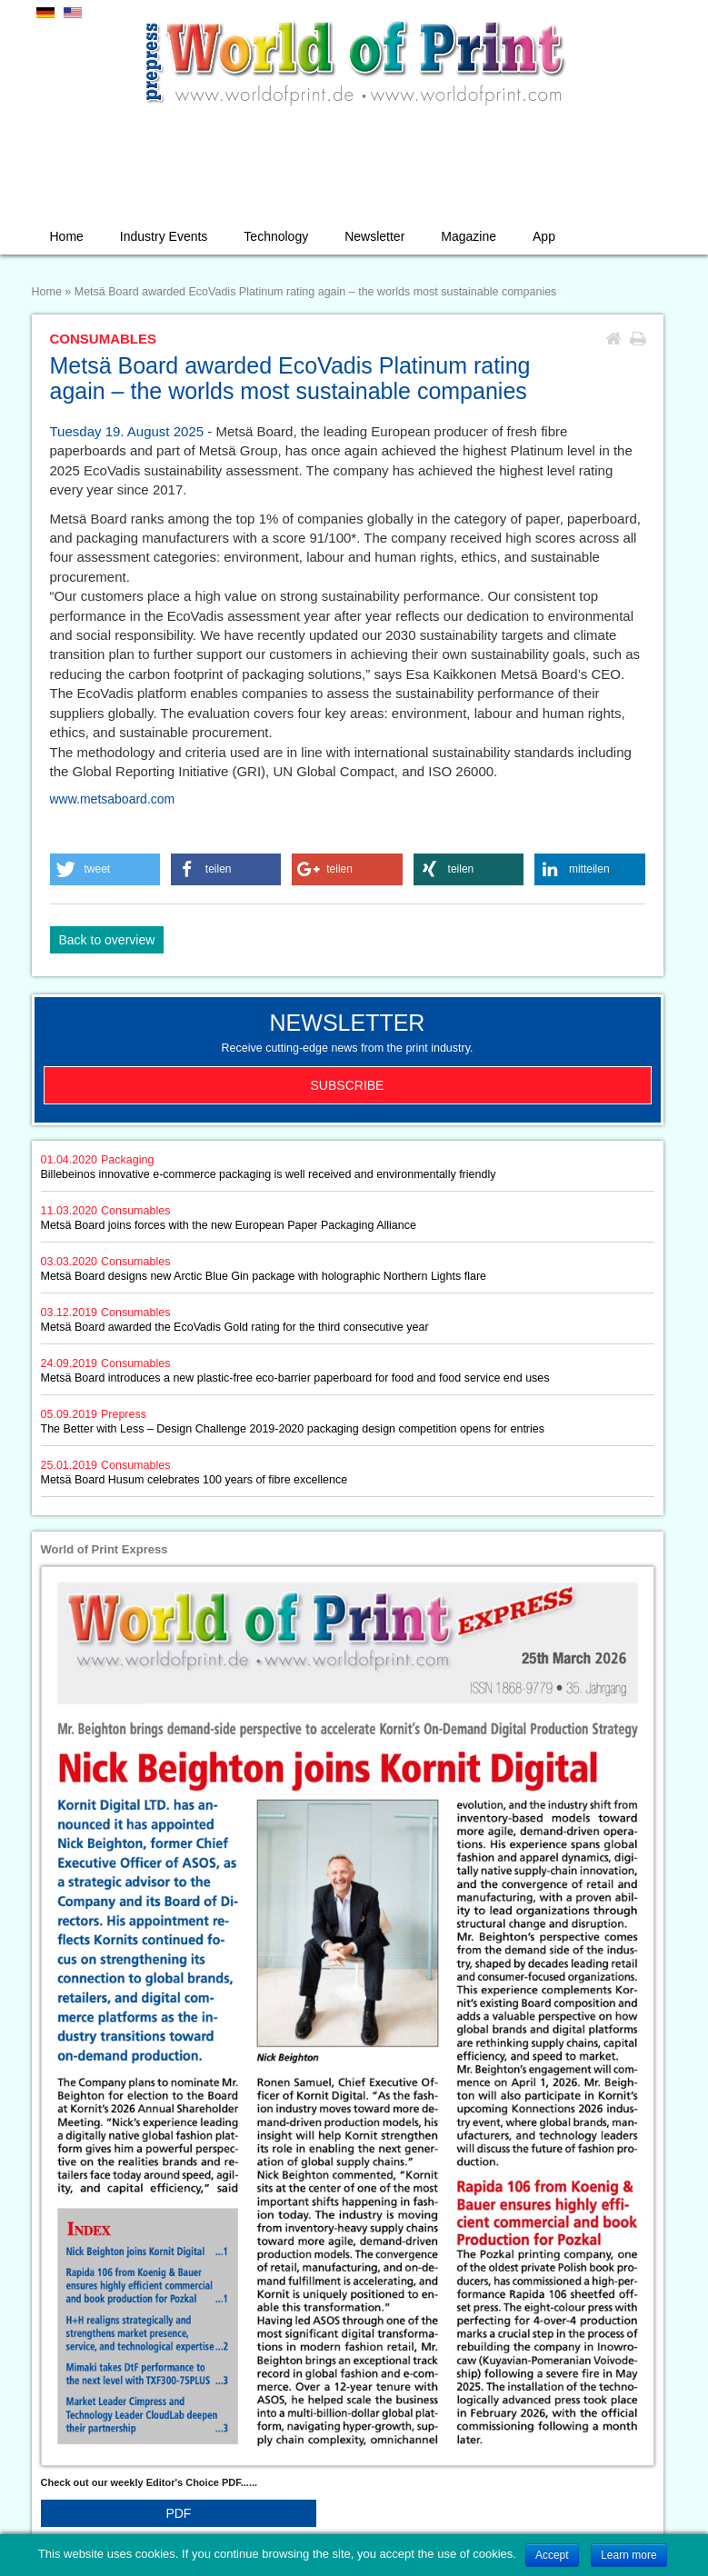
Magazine (468, 236)
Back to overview (107, 940)
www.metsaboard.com (112, 799)
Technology (276, 236)
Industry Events (164, 236)
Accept (552, 2555)
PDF (178, 2513)
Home (67, 236)
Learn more (628, 2555)
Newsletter (374, 236)
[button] (105, 869)
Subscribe (347, 1085)
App (544, 236)
